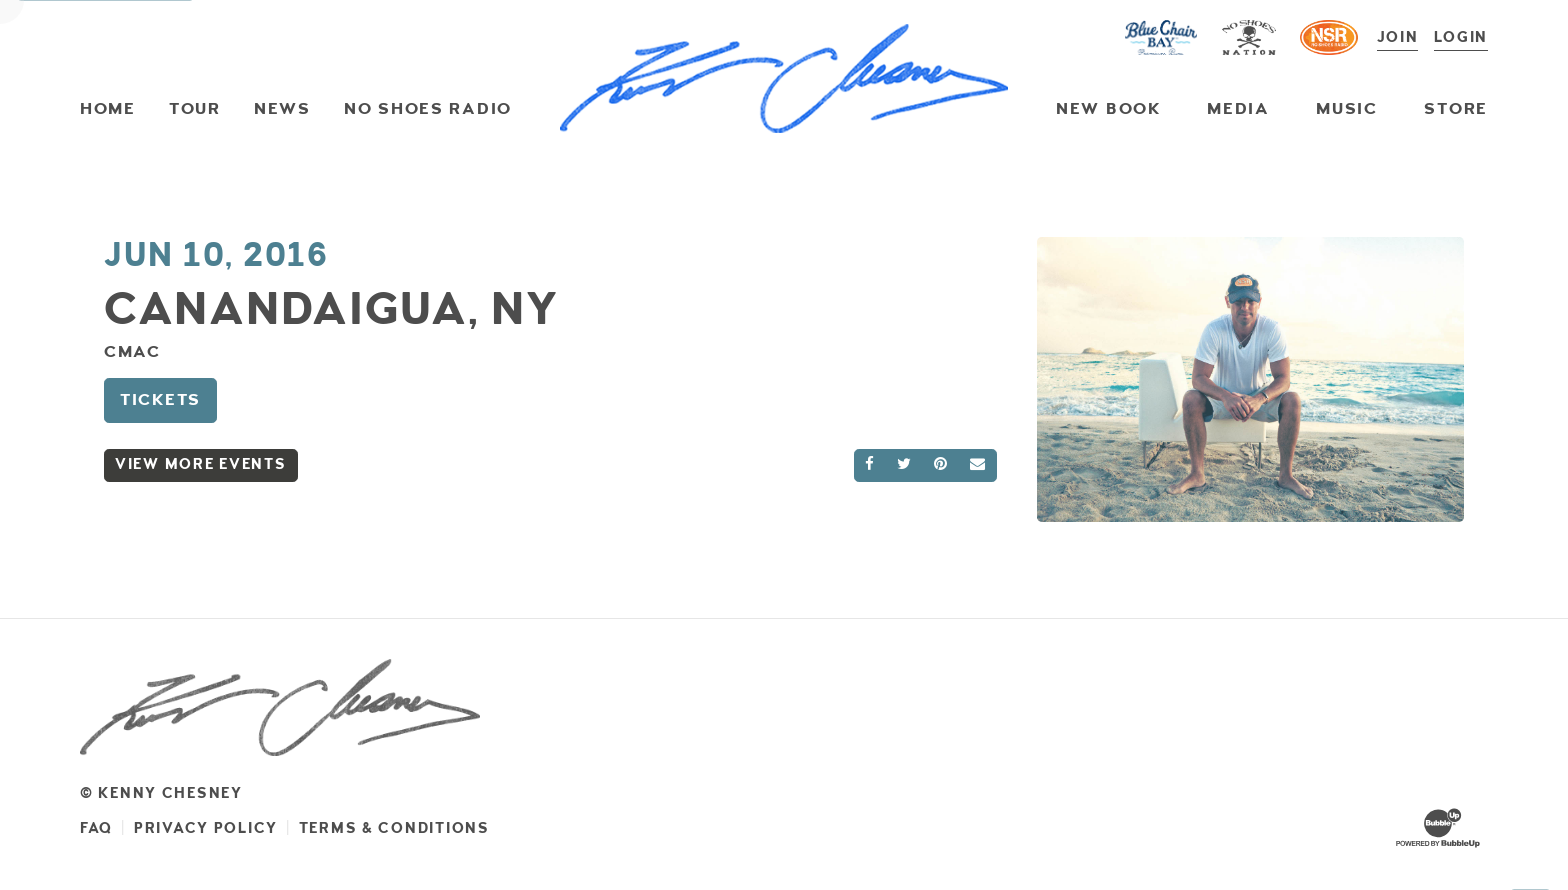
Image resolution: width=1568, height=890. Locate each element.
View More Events (201, 464)
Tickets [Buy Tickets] (160, 399)
